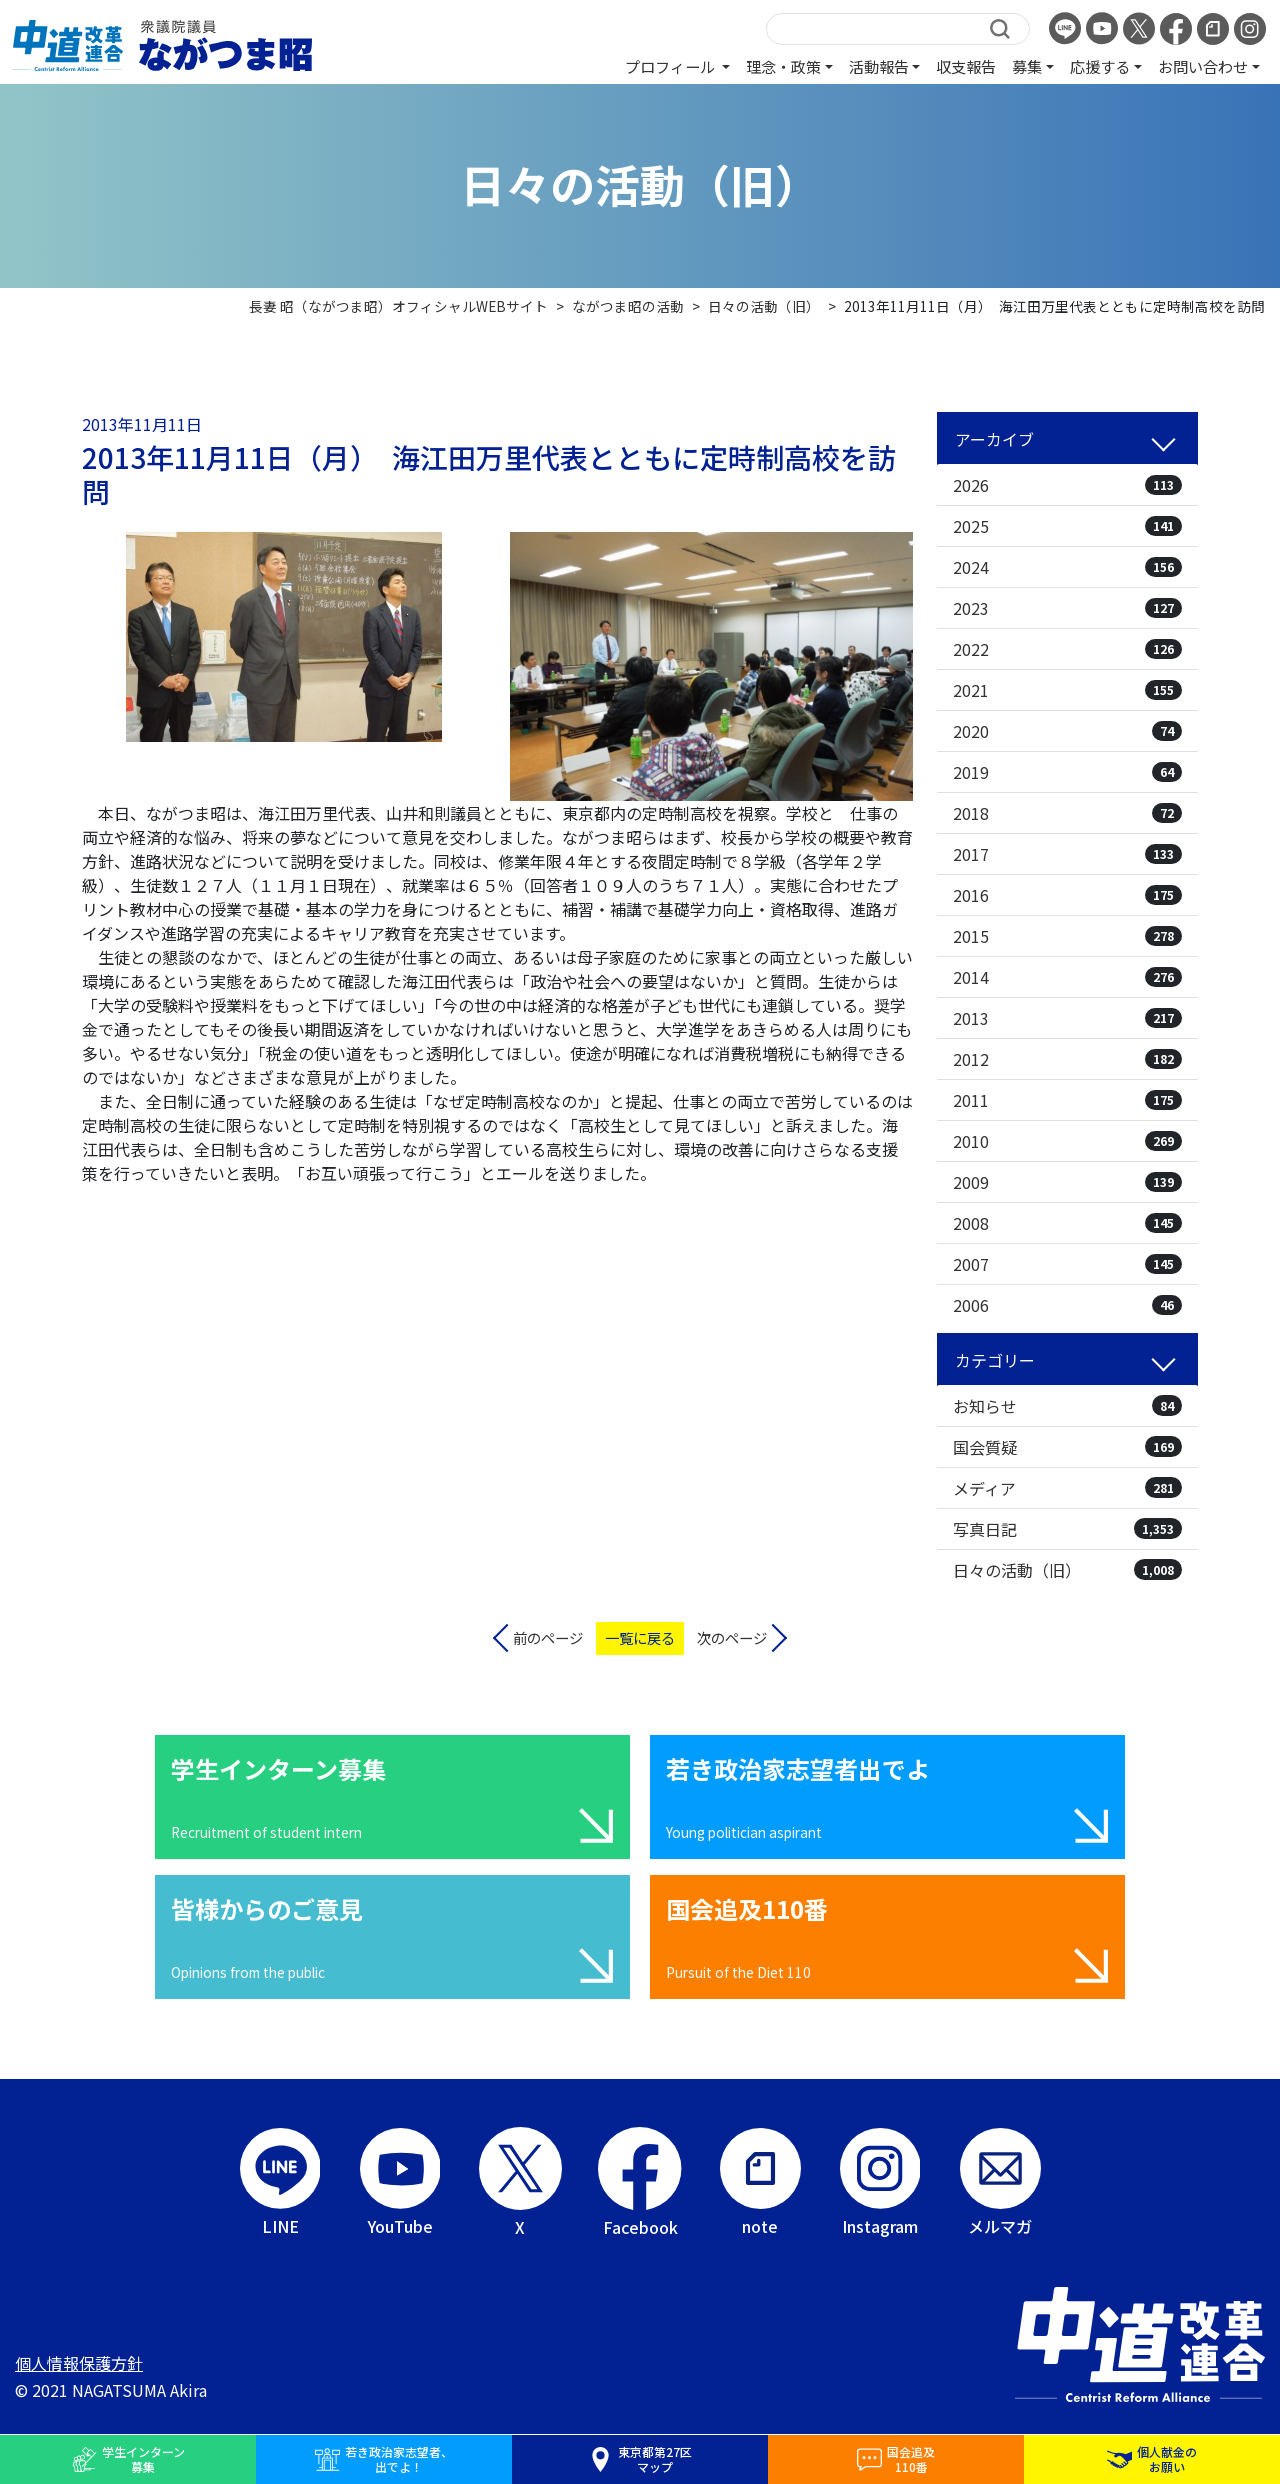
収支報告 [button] (966, 66)
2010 (1067, 1141)
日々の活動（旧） (1067, 1570)
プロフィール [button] (671, 66)
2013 (1067, 1018)
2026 (1067, 485)
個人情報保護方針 (79, 2363)
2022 (1067, 649)
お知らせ (1067, 1406)
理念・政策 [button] (783, 66)
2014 (1067, 977)
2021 (1067, 690)
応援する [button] (1100, 66)
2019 (1067, 772)
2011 (1067, 1100)
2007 (1067, 1264)
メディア (1067, 1488)
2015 (1067, 936)
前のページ (548, 1637)
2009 (1067, 1182)
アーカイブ (994, 439)
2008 (1067, 1223)
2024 (1067, 567)
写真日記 (1067, 1529)
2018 (1067, 813)
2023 (1067, 608)
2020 (1067, 731)
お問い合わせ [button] (1203, 66)
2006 (1067, 1305)
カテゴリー (995, 1360)
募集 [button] (1027, 66)
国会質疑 (1067, 1447)
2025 (1067, 526)
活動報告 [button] (879, 66)
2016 (1067, 895)
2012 (1067, 1059)
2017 (1067, 854)
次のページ (732, 1637)
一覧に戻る (640, 1637)
